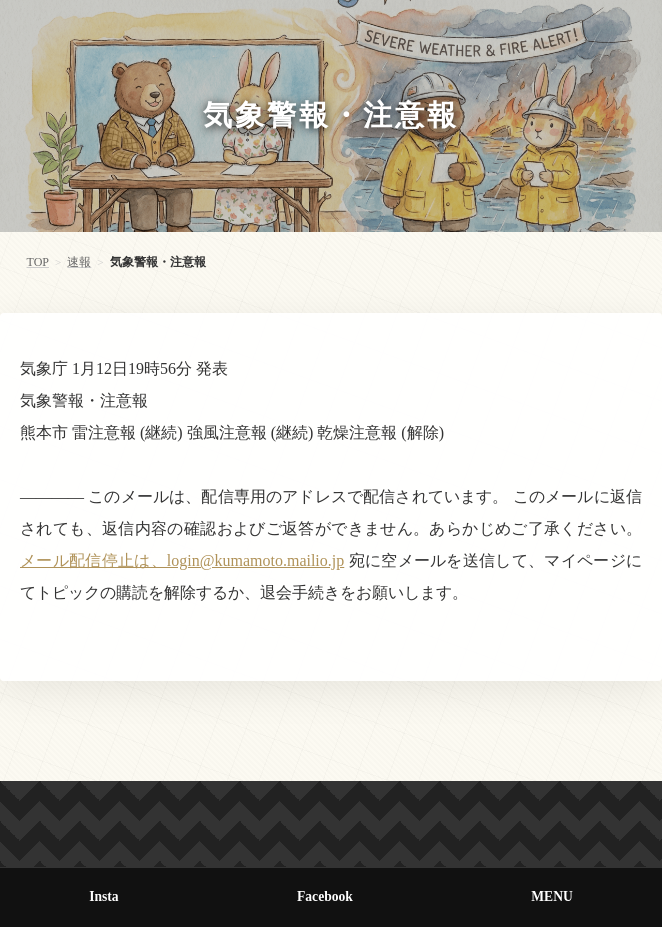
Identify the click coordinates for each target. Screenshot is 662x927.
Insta (103, 896)
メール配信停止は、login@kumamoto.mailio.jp (182, 560)
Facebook (325, 896)
